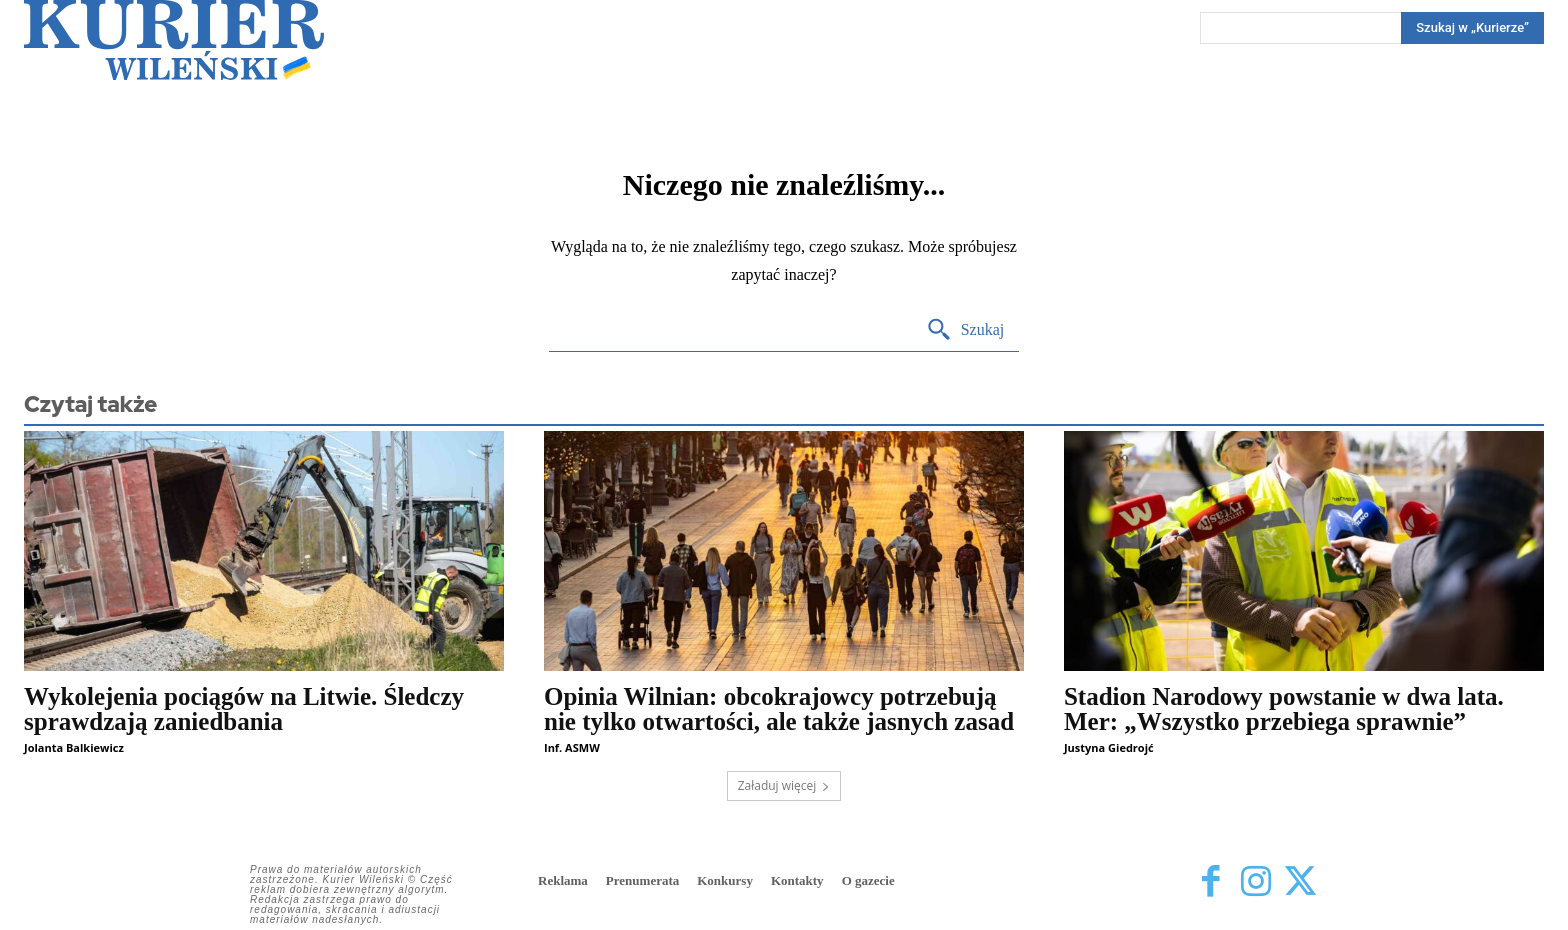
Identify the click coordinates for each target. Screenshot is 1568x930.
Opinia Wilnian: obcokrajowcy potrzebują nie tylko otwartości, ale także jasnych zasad (779, 709)
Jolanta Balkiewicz (74, 747)
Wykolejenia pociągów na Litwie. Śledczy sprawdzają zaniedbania (244, 709)
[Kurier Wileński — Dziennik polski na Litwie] (174, 40)
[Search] (1472, 28)
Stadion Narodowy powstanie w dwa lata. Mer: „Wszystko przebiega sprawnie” (1284, 709)
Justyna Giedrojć (1109, 747)
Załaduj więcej (784, 785)
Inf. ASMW (572, 747)
